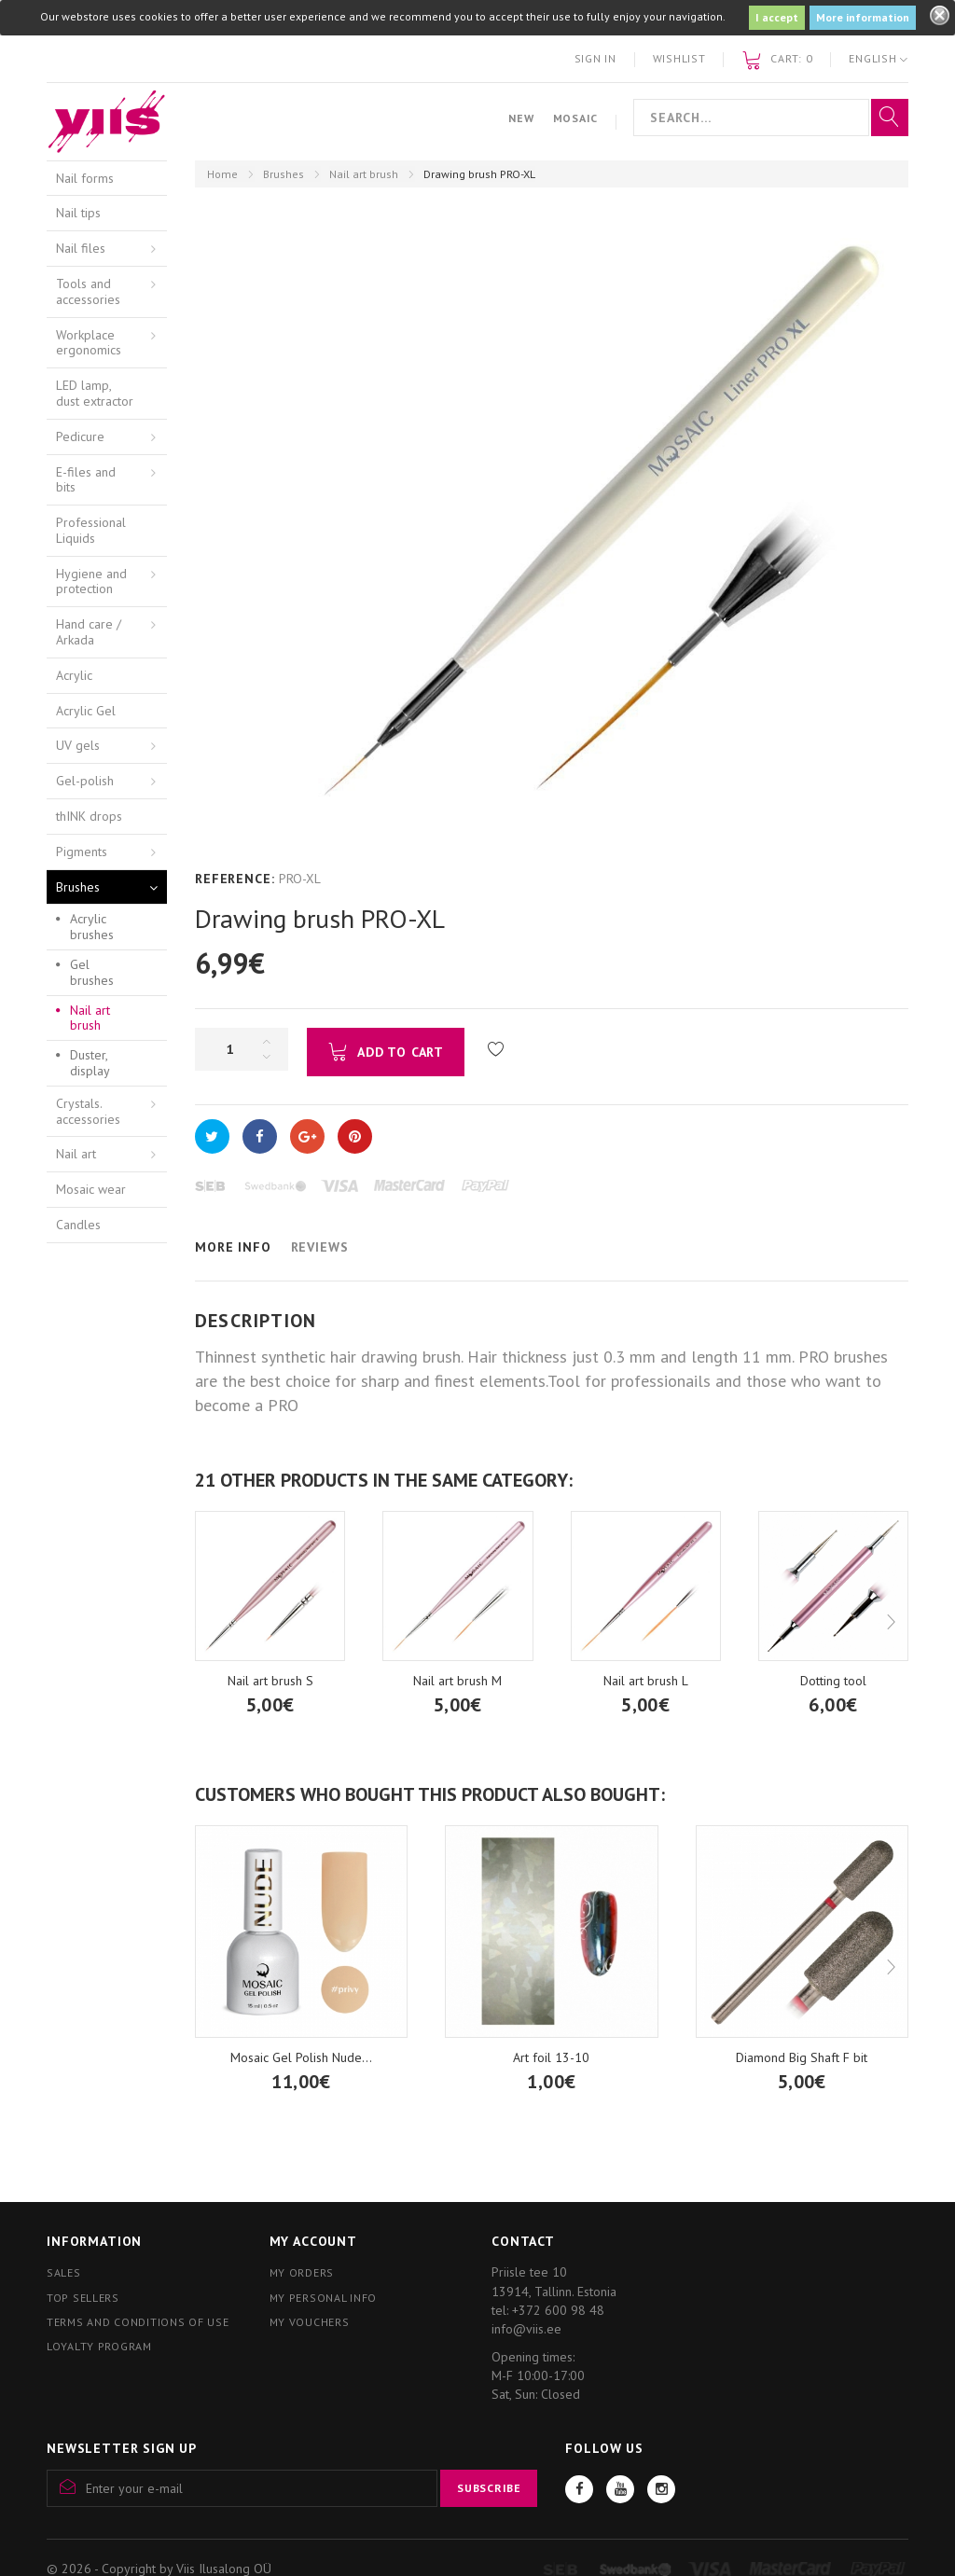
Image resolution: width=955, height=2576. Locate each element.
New (520, 118)
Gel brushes (92, 972)
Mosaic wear (91, 1189)
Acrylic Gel (86, 710)
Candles (78, 1224)
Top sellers (83, 2298)
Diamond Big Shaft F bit (801, 2057)
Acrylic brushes (92, 926)
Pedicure (80, 436)
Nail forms (85, 178)
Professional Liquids (91, 530)
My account (313, 2241)
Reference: (234, 878)
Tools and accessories (88, 291)
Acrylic (74, 675)
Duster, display (90, 1062)
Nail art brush (363, 174)
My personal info (324, 2298)
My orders (302, 2272)
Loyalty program (99, 2346)
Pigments (81, 851)
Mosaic (575, 118)
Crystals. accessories (88, 1111)
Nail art (76, 1153)
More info (233, 1247)
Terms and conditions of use (137, 2322)
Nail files (80, 248)
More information (862, 17)
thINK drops (89, 816)
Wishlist (679, 58)
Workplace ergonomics (88, 342)
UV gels (78, 745)
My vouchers (310, 2322)
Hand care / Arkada (88, 632)
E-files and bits (86, 480)
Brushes (283, 174)
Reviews (320, 1247)
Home (222, 174)
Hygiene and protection (91, 581)
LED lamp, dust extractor (94, 393)
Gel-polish (85, 780)
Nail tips (78, 212)
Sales (64, 2272)
